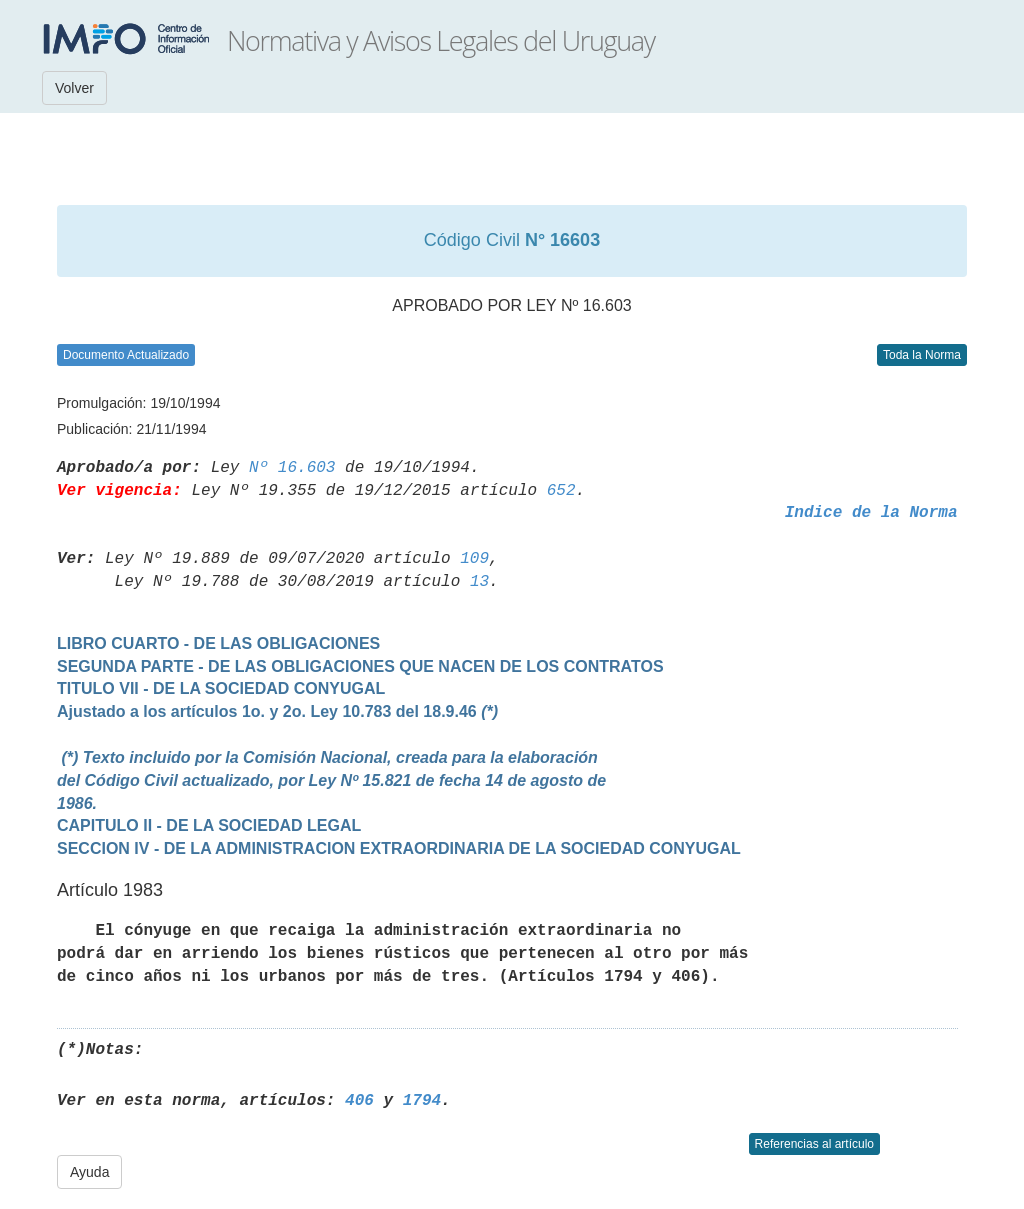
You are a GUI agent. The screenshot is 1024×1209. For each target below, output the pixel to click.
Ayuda (89, 1172)
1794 (422, 1101)
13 (479, 582)
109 (474, 559)
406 (359, 1101)
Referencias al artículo (814, 1144)
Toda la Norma (922, 355)
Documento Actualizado (126, 355)
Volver (74, 88)
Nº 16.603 (292, 468)
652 (561, 491)
